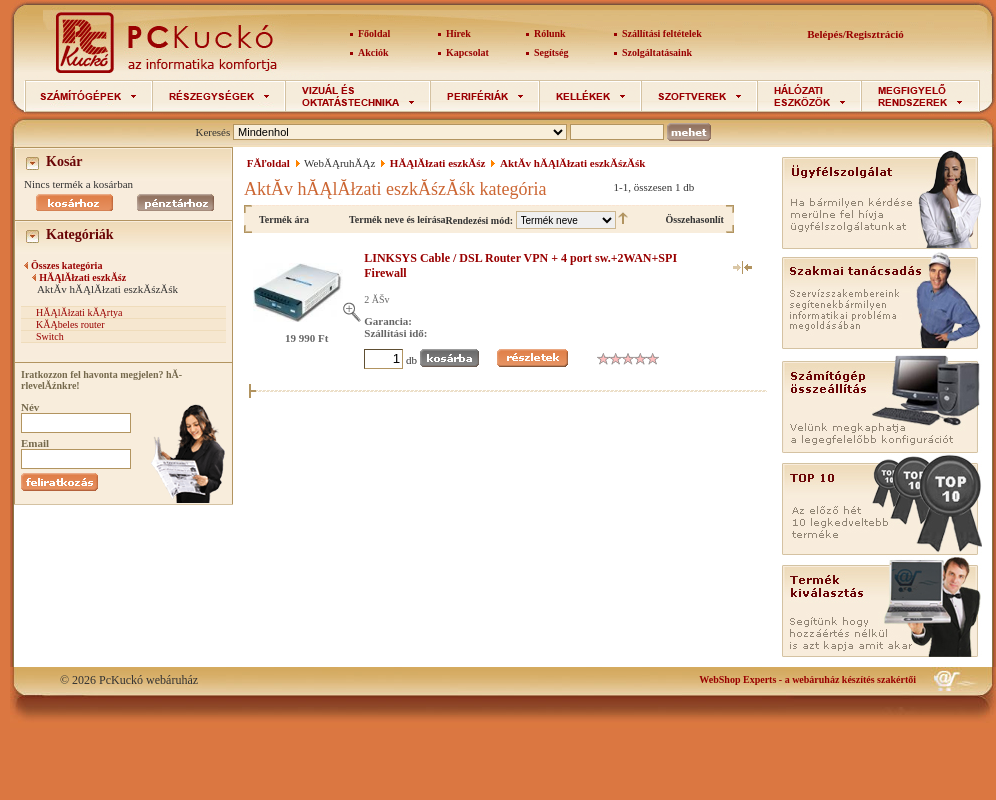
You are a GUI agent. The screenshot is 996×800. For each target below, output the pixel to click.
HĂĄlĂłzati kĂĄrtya (79, 312)
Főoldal (374, 33)
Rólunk (550, 33)
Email (35, 443)
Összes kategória (66, 265)
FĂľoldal (268, 163)
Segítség (551, 52)
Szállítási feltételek (662, 33)
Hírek (458, 33)
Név (30, 407)
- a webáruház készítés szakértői (807, 679)
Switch (50, 336)
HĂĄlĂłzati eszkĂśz (82, 277)
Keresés (212, 132)
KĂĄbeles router (70, 324)
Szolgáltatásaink (657, 52)
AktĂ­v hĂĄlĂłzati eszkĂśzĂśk (572, 163)
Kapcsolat (467, 52)
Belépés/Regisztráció (855, 34)
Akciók (373, 52)
